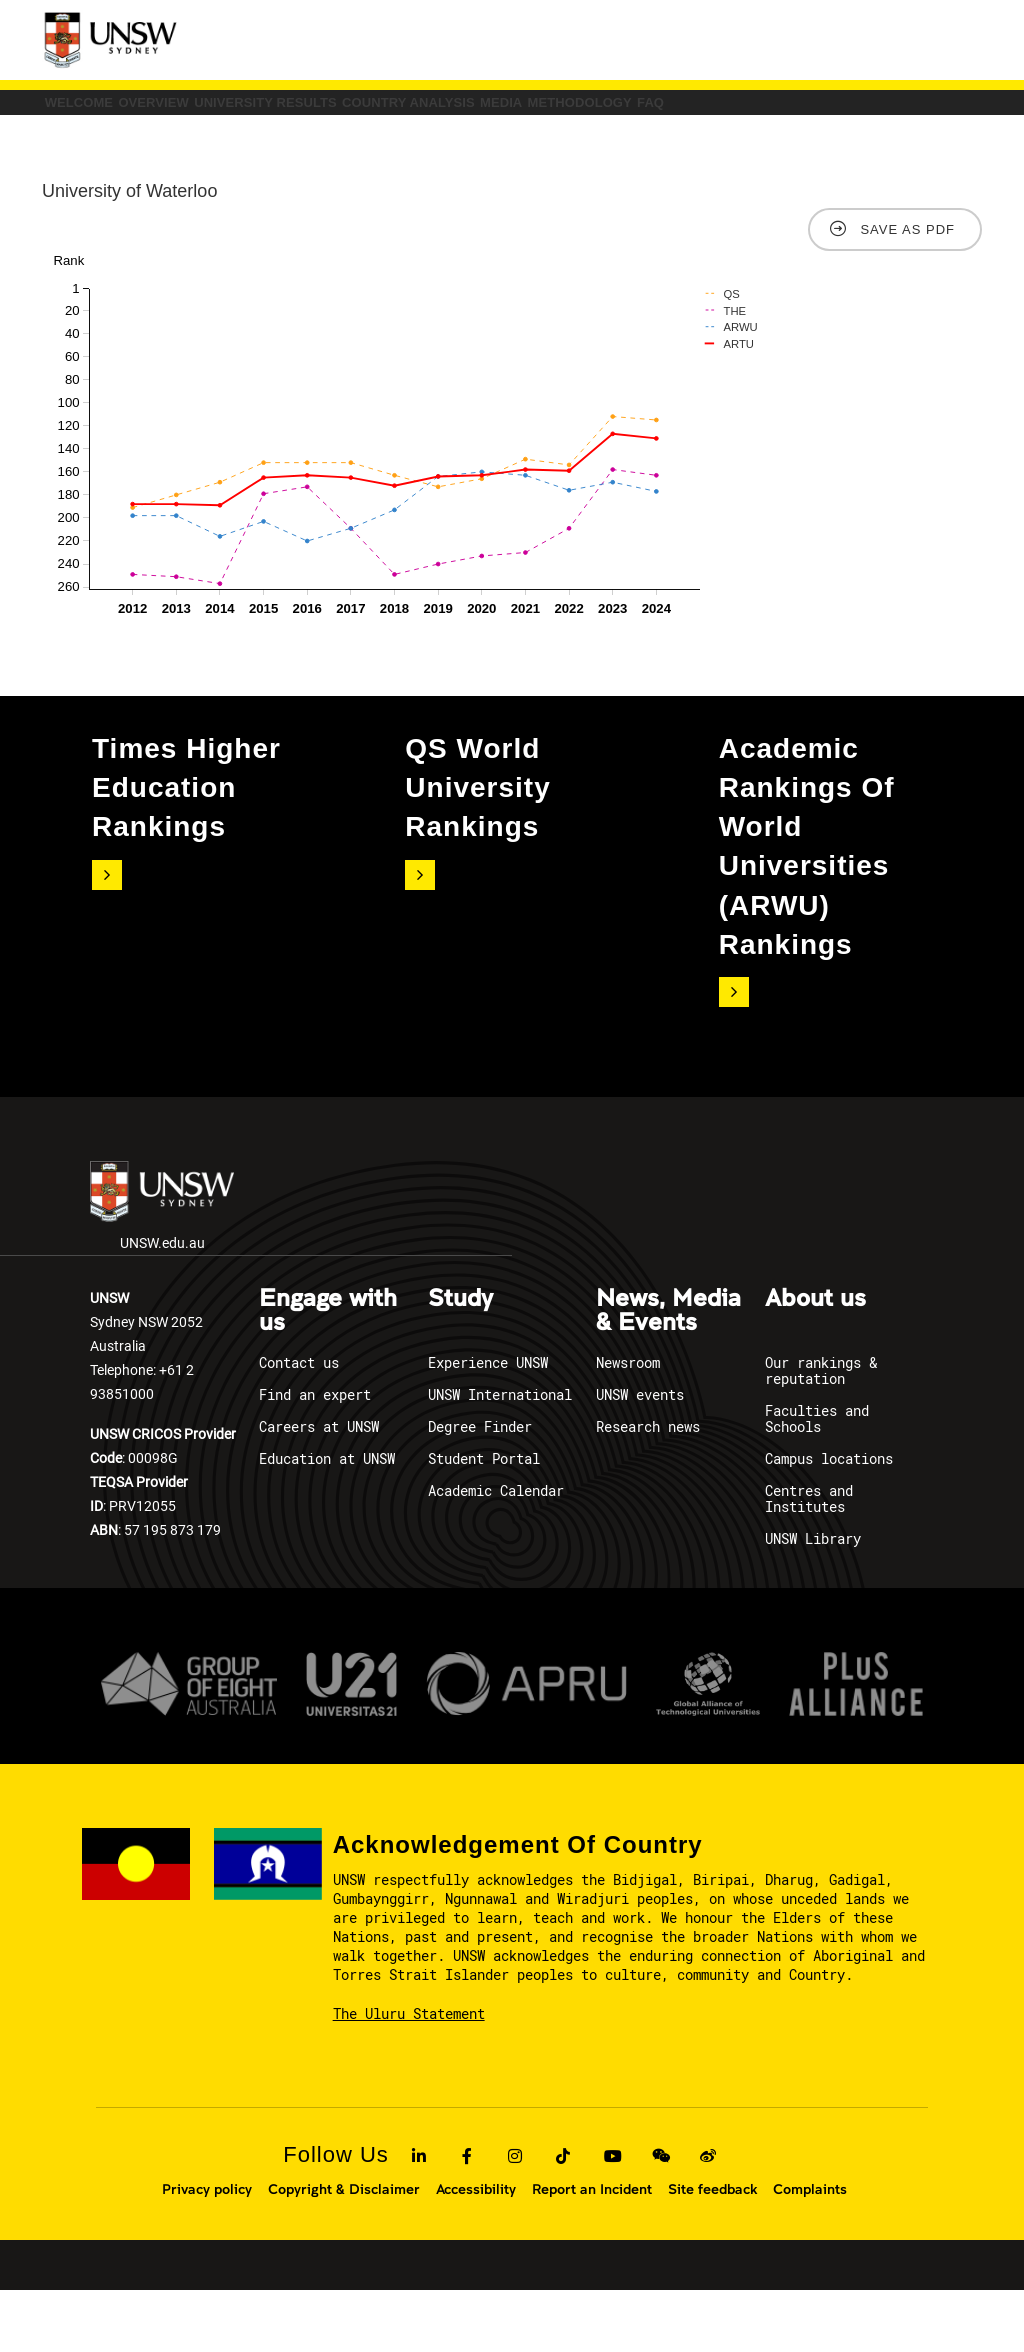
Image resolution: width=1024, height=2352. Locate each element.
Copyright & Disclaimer (344, 2251)
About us (815, 1361)
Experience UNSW (488, 1424)
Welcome (109, 111)
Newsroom (628, 1424)
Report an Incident (592, 2251)
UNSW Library (813, 1600)
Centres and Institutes (809, 1560)
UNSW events (640, 1456)
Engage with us (328, 1373)
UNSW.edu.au (162, 1267)
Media (794, 111)
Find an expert (315, 1456)
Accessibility (476, 2251)
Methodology (129, 154)
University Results (424, 111)
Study (460, 1361)
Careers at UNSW (319, 1488)
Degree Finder (480, 1488)
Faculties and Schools (817, 1480)
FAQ (261, 154)
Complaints (810, 2251)
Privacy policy (207, 2251)
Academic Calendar (496, 1552)
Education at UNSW (327, 1520)
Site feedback (712, 2251)
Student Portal (484, 1520)
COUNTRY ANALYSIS (637, 111)
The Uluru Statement (409, 2074)
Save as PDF (907, 290)
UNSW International (500, 1456)
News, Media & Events (668, 1373)
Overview (246, 111)
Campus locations (829, 1520)
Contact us (299, 1424)
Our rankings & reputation (821, 1432)
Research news (648, 1488)
